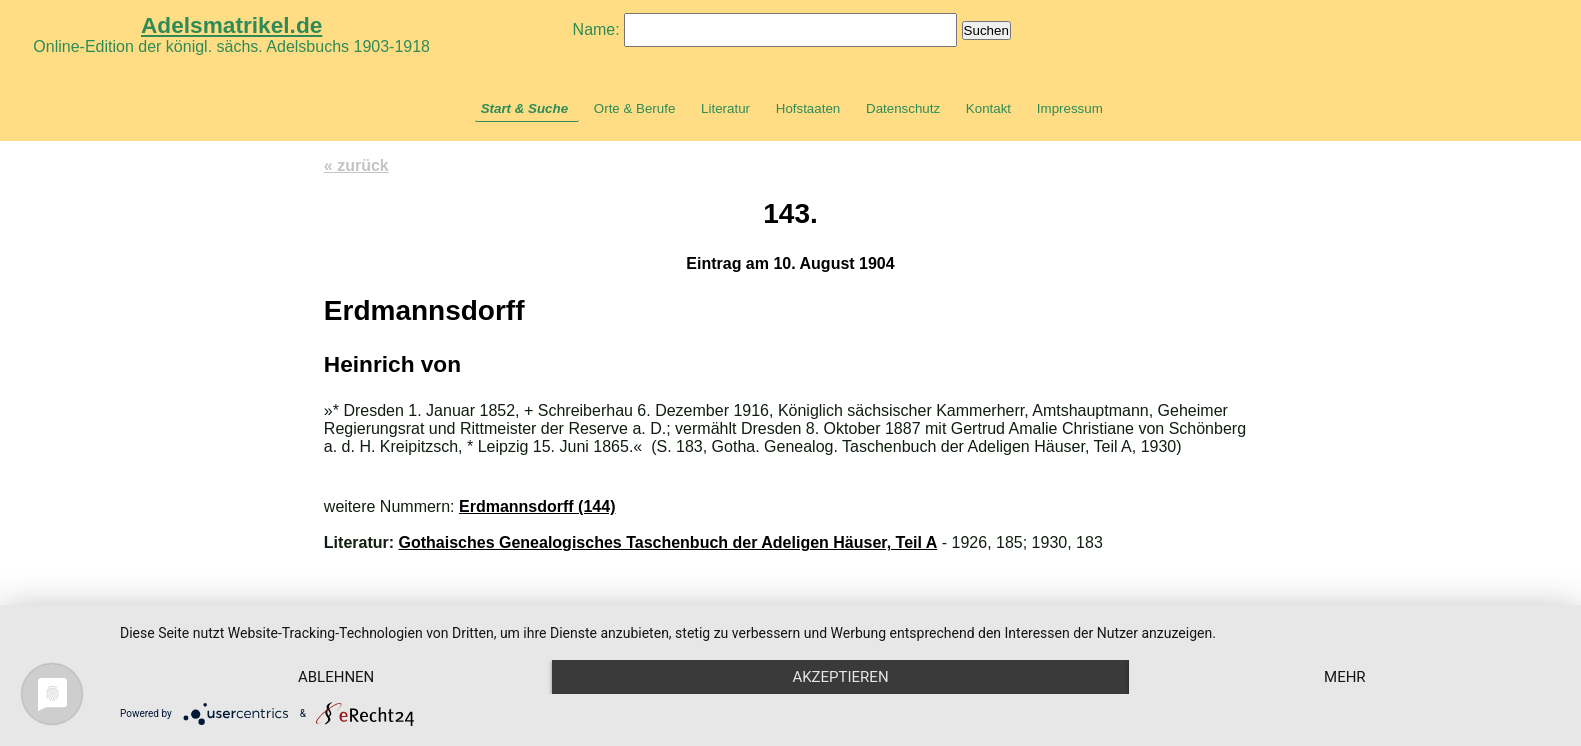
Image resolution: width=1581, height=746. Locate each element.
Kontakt (988, 108)
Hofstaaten (808, 108)
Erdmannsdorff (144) (537, 506)
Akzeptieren (840, 677)
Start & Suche (524, 108)
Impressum (1070, 108)
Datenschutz (903, 108)
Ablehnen (336, 677)
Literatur (725, 108)
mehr (1345, 677)
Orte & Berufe (635, 108)
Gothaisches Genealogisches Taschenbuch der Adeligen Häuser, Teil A (668, 542)
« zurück (356, 165)
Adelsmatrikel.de (231, 25)
